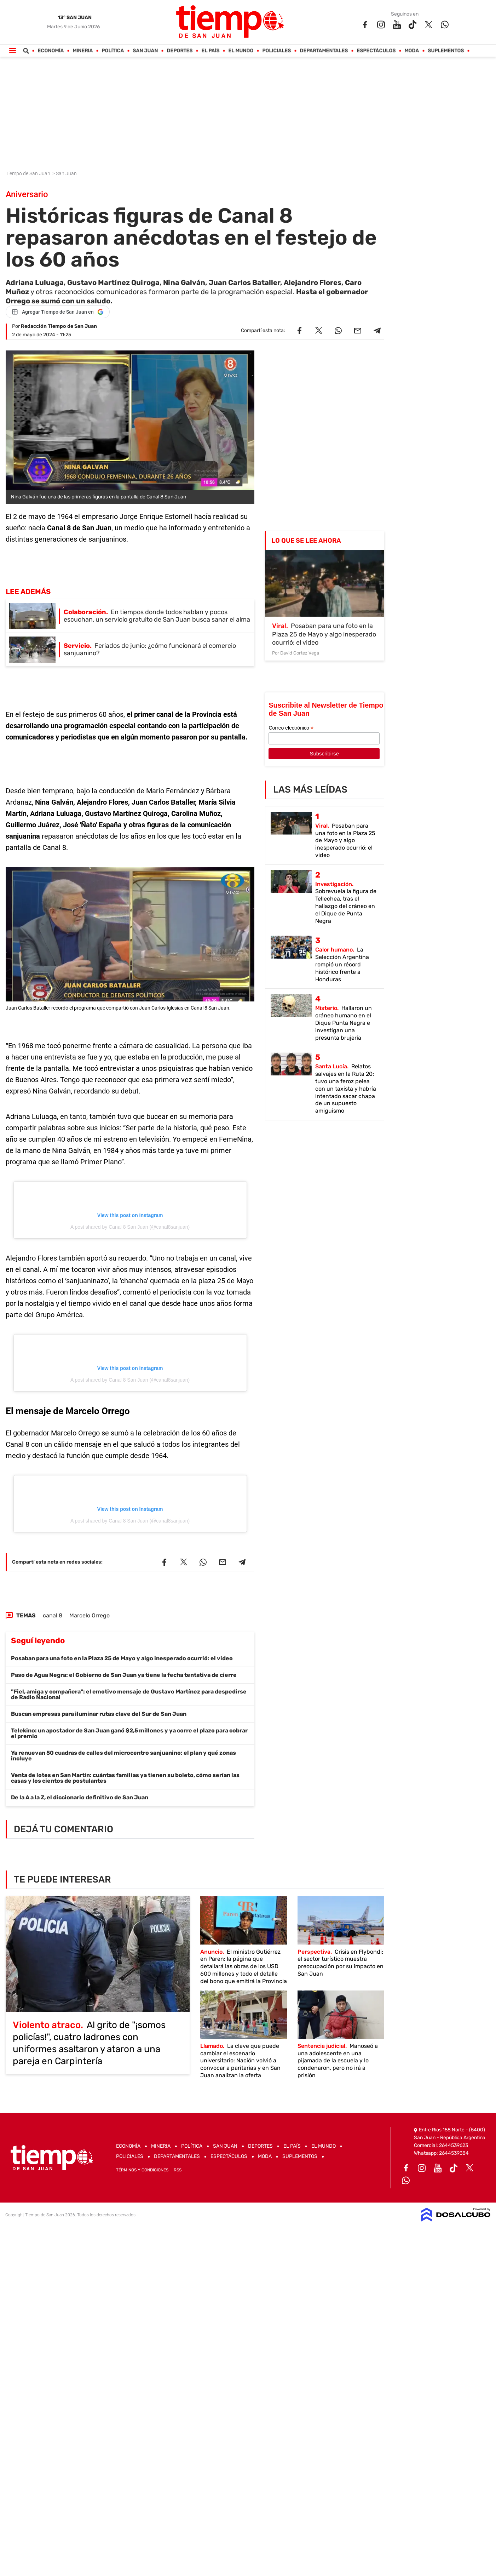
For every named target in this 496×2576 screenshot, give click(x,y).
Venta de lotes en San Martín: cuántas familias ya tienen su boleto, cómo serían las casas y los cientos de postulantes (125, 1778)
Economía (51, 51)
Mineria (83, 51)
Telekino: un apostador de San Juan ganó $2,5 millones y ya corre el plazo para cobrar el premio (129, 1733)
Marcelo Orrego (89, 1615)
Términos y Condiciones (142, 2169)
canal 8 (52, 1615)
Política (113, 51)
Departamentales (324, 51)
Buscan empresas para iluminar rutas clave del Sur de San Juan (98, 1713)
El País (211, 51)
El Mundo (241, 51)
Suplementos (446, 51)
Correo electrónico (291, 728)
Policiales (277, 51)
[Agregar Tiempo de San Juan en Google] (58, 311)
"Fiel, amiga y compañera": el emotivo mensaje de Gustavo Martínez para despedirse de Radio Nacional (129, 1694)
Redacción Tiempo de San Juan (59, 326)
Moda (412, 51)
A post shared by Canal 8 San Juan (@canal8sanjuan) (130, 1227)
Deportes (180, 51)
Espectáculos (376, 51)
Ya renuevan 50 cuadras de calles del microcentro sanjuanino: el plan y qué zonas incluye (123, 1755)
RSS (177, 2169)
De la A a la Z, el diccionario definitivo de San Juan (79, 1797)
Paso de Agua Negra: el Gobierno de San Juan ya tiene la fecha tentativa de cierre (124, 1675)
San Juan (145, 51)
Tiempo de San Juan (28, 173)
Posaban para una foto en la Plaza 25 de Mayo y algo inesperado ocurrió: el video (122, 1658)
